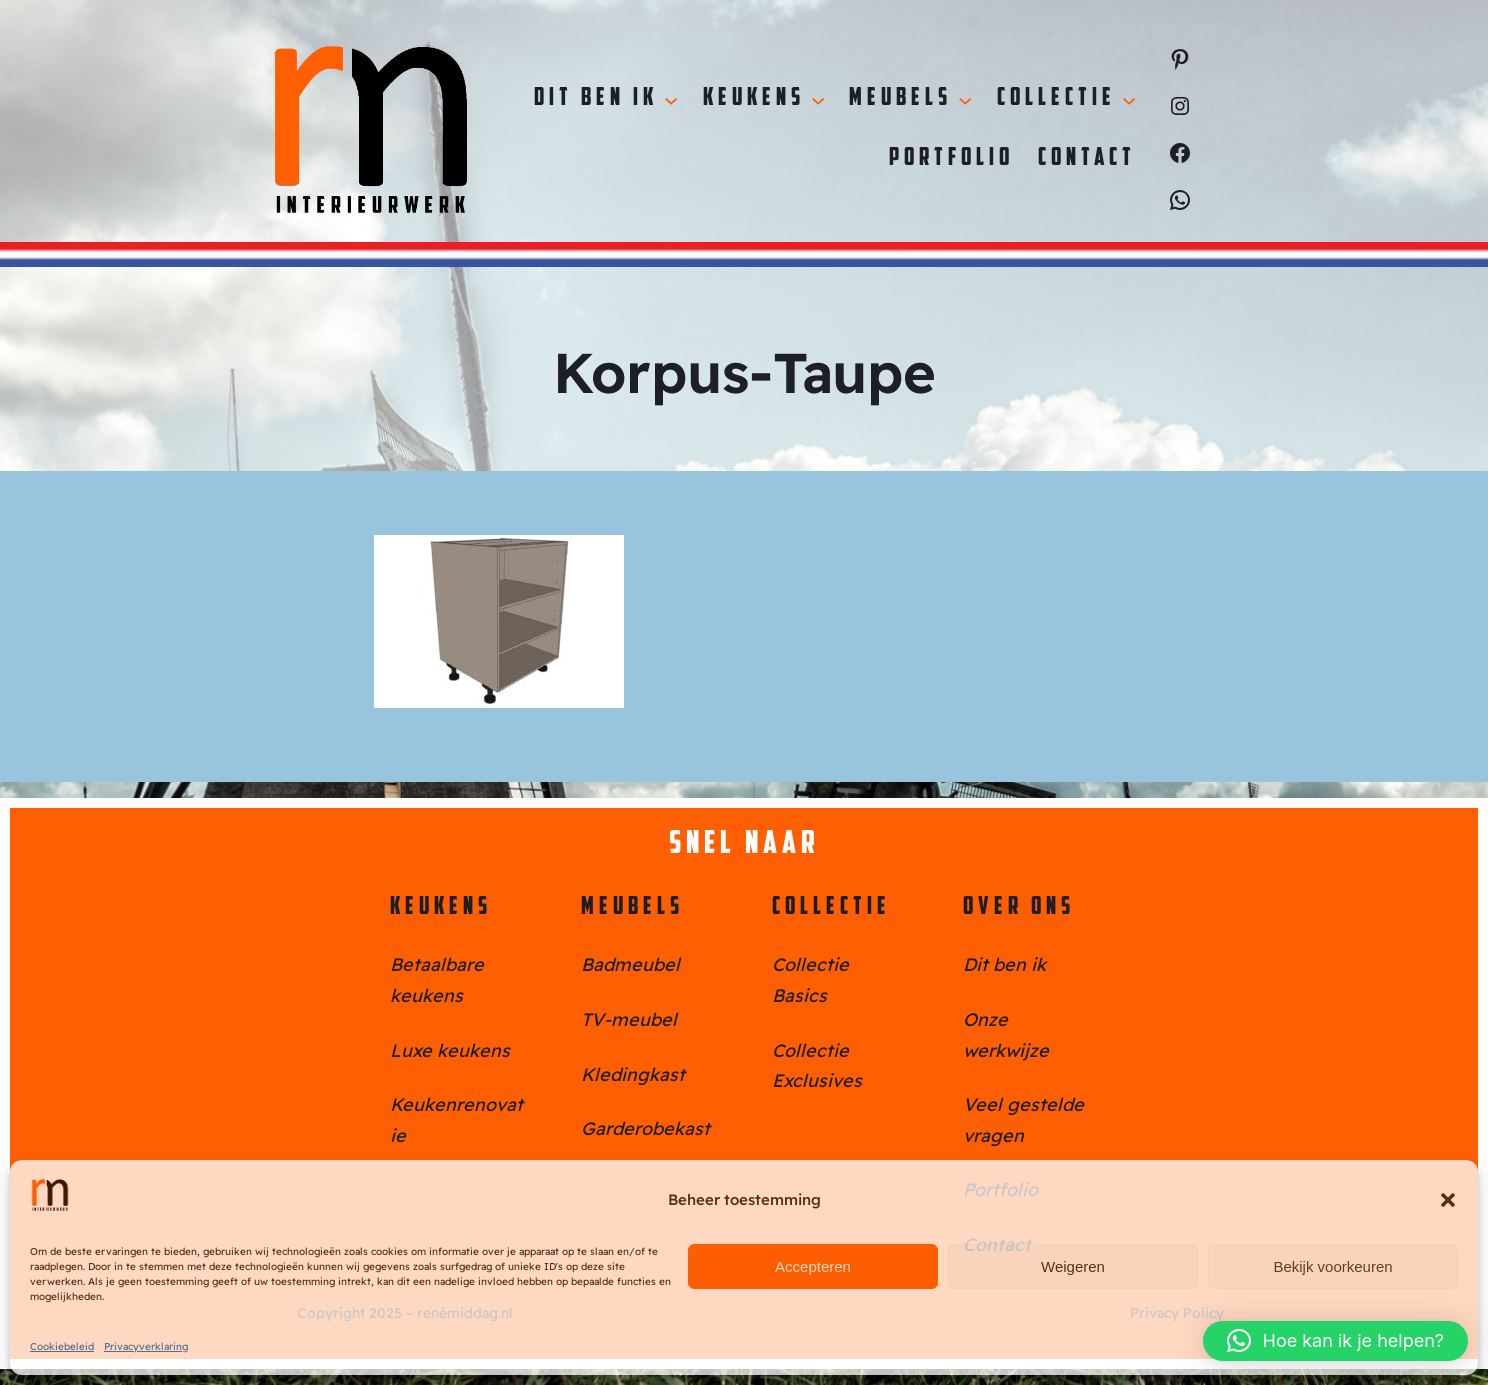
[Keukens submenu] (818, 99)
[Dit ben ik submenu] (671, 99)
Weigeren (1073, 1266)
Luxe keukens (450, 1050)
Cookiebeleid (62, 1346)
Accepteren (813, 1266)
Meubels (632, 908)
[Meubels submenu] (965, 99)
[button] (1448, 1200)
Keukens (441, 908)
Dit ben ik (1004, 964)
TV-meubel (629, 1019)
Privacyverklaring (146, 1346)
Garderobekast (645, 1128)
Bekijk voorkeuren (1332, 1266)
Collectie (831, 908)
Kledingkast (633, 1074)
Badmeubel (630, 964)
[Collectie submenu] (1129, 99)
